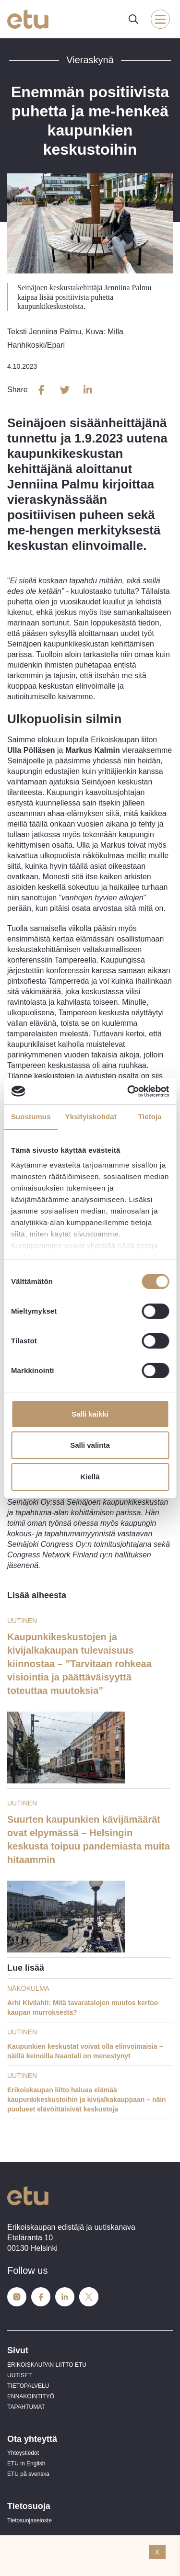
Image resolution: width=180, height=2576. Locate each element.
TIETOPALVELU (28, 2386)
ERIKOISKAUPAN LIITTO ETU (46, 2364)
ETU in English (26, 2463)
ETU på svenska (28, 2474)
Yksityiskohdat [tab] (91, 1116)
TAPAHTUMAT (26, 2407)
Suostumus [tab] (31, 1116)
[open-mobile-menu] (160, 19)
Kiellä (89, 1477)
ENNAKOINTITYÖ (30, 2396)
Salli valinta (90, 1445)
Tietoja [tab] (150, 1116)
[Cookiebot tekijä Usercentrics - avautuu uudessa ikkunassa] (128, 1091)
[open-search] (133, 19)
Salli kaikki (90, 1414)
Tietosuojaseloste (29, 2520)
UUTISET (19, 2375)
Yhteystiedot (23, 2453)
